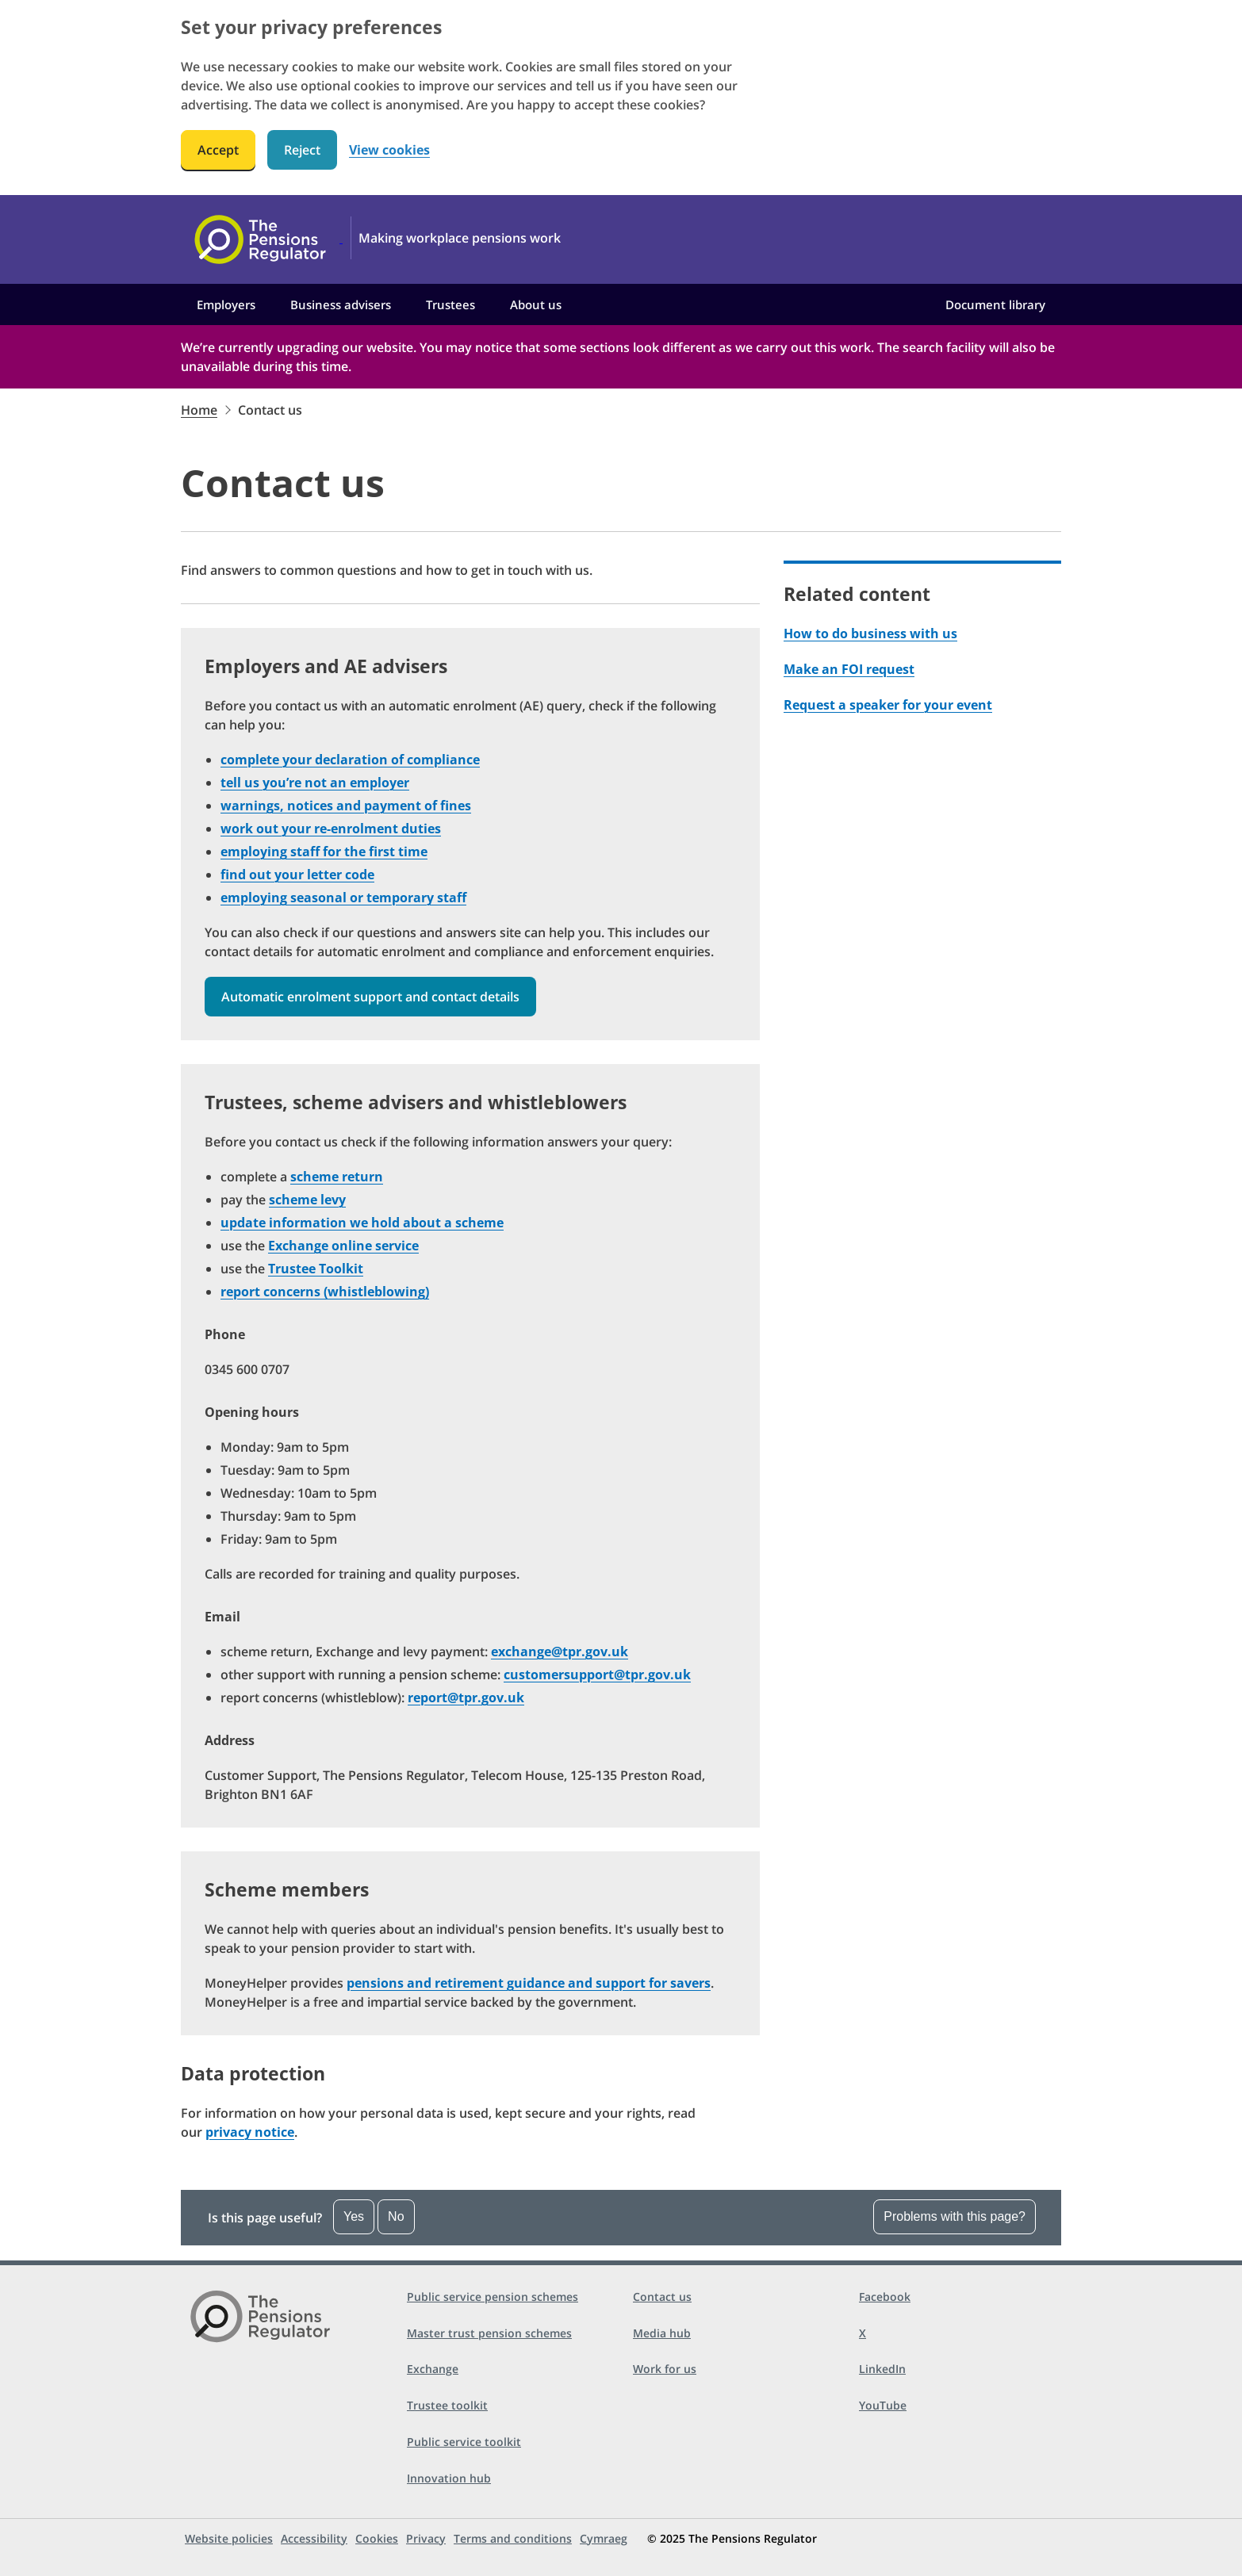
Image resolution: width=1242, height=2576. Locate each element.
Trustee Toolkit (315, 1268)
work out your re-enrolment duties (330, 828)
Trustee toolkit (447, 2405)
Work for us (664, 2368)
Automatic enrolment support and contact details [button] (370, 996)
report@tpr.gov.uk (466, 1697)
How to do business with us (870, 633)
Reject (302, 150)
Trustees (450, 304)
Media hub (662, 2333)
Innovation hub (449, 2478)
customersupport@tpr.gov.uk (597, 1674)
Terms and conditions (513, 2538)
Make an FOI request (849, 669)
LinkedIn (882, 2368)
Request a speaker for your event (888, 705)
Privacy (426, 2538)
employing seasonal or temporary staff (343, 897)
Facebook (884, 2296)
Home (199, 410)
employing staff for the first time (323, 851)
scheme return (336, 1176)
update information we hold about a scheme (362, 1222)
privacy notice (249, 2132)
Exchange (432, 2368)
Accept (218, 150)
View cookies (389, 150)
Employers (226, 304)
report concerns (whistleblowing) (324, 1291)
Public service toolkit (464, 2441)
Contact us (662, 2296)
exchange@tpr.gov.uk (559, 1651)
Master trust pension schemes (489, 2333)
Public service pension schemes (492, 2296)
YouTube (883, 2405)
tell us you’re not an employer (314, 782)
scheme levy (307, 1199)
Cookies (376, 2538)
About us (536, 304)
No (396, 2216)
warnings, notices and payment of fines (345, 805)
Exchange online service (343, 1245)
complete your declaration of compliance (350, 759)
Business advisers (340, 304)
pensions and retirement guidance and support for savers (529, 1983)
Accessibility (314, 2538)
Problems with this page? (954, 2216)
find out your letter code (297, 874)
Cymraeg (603, 2538)
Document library (995, 304)
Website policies (229, 2538)
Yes (353, 2216)
